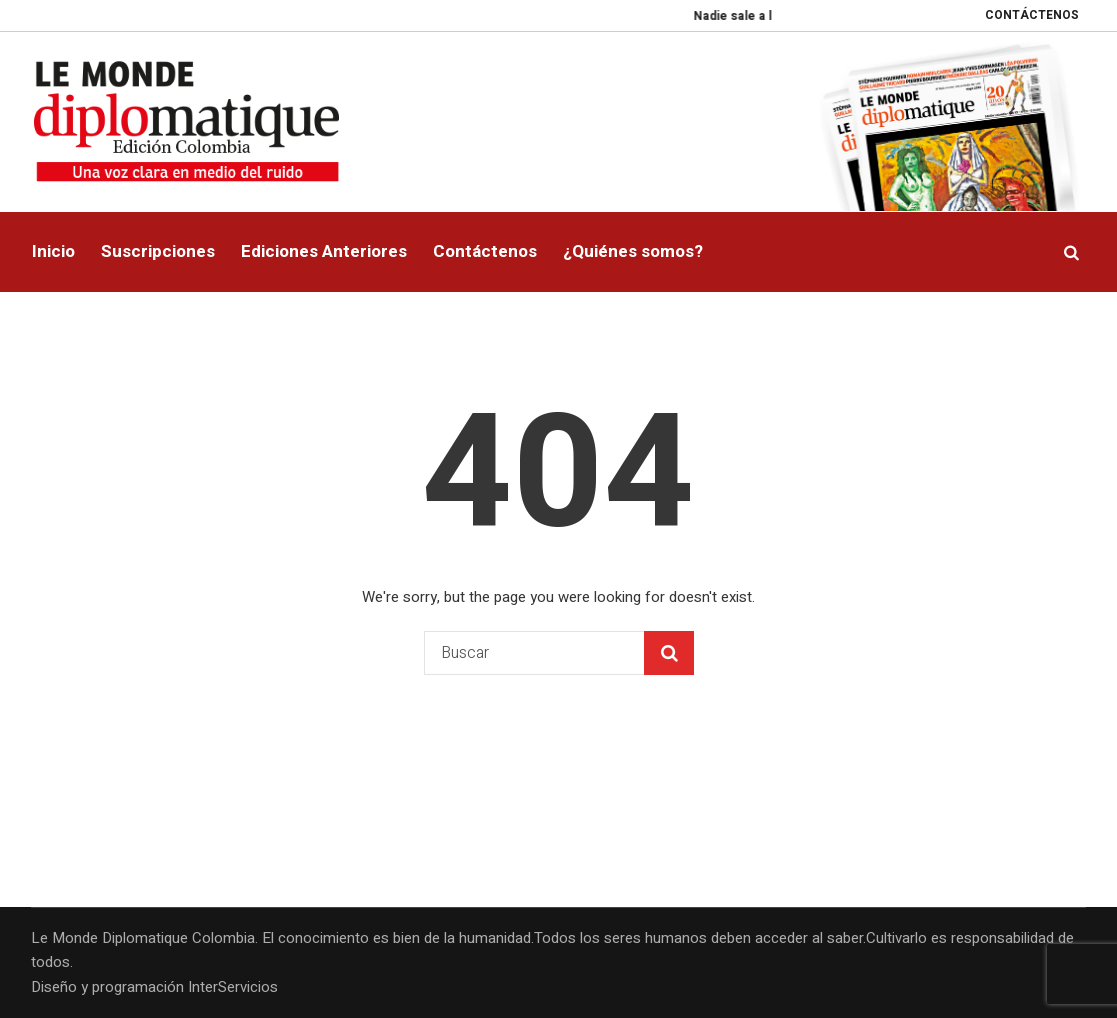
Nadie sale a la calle (760, 16)
